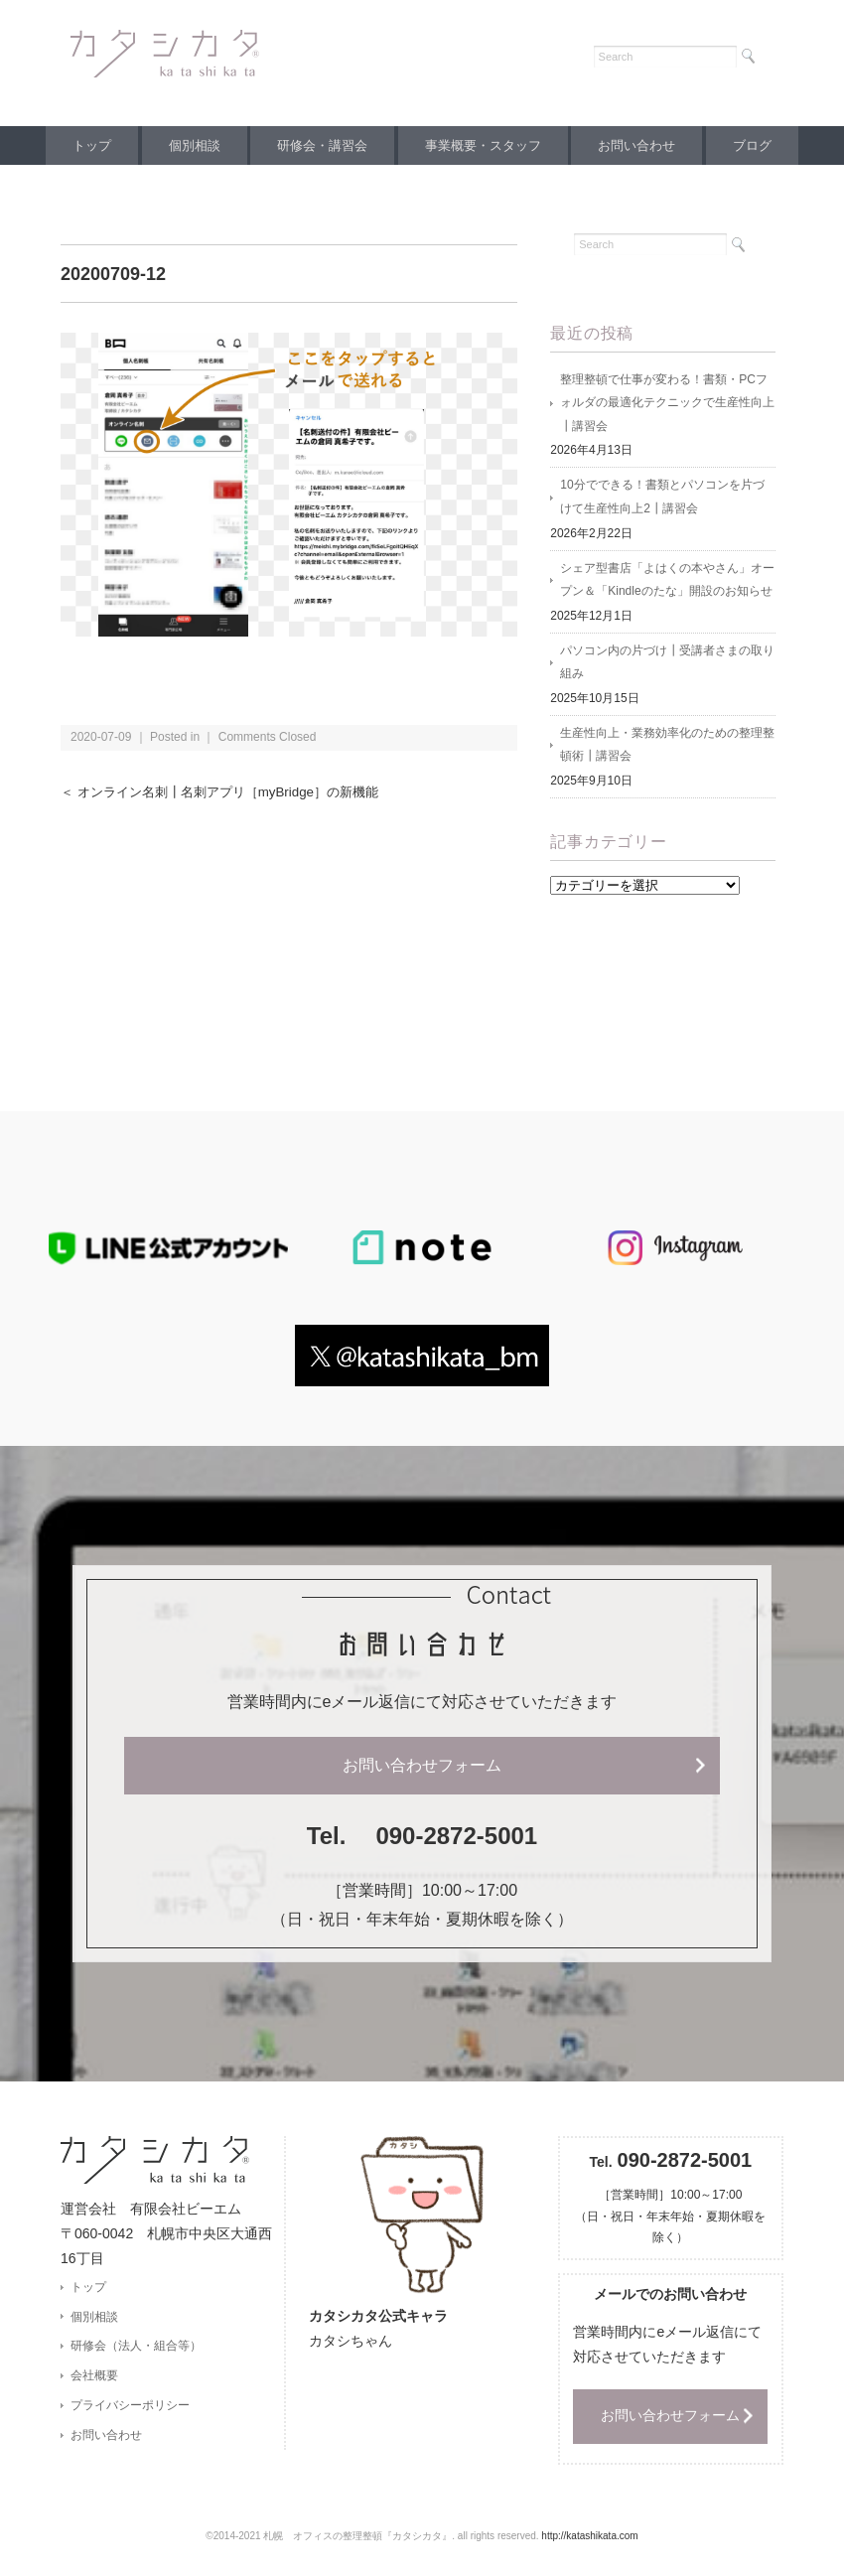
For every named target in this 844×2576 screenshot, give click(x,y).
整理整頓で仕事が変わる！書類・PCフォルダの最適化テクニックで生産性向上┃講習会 (667, 404)
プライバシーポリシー (130, 2412)
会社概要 (94, 2382)
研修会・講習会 (319, 145)
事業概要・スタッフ (486, 145)
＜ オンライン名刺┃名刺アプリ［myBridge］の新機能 (230, 792)
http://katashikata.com (589, 2541)
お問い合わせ (645, 145)
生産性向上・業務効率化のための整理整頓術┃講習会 (667, 750)
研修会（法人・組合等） (136, 2353)
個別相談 (185, 145)
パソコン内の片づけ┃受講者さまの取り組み (667, 666)
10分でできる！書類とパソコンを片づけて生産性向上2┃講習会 (662, 499)
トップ (77, 145)
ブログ (767, 145)
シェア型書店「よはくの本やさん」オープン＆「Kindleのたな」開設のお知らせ (667, 583)
